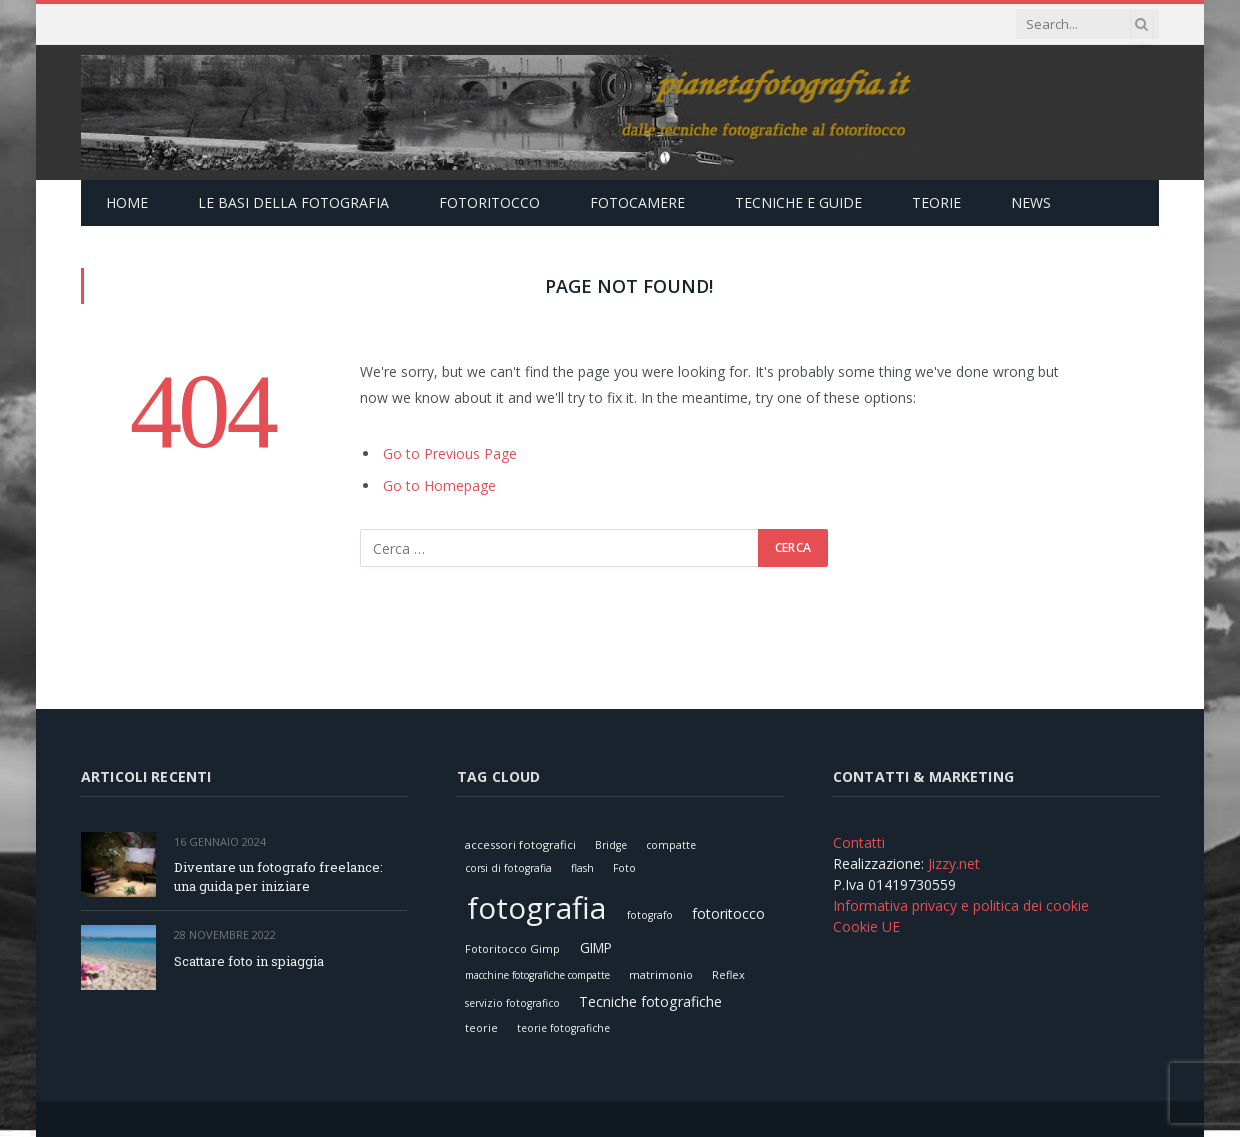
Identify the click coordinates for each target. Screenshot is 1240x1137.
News (1031, 202)
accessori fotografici (520, 844)
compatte (671, 845)
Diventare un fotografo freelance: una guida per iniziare (278, 876)
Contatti (859, 842)
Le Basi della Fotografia (293, 202)
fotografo (650, 915)
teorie (481, 1027)
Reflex (728, 974)
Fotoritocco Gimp (512, 948)
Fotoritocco (489, 202)
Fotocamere (637, 202)
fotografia (536, 907)
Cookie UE (866, 926)
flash (582, 868)
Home (127, 202)
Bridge (611, 845)
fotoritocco (728, 913)
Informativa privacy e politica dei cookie (961, 905)
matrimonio (661, 974)
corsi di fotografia (508, 868)
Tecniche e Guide (798, 202)
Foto (624, 868)
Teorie (936, 202)
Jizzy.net (954, 863)
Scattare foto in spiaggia (249, 961)
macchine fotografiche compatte (537, 975)
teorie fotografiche (563, 1028)
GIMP (596, 947)
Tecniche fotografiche (650, 1001)
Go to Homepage (439, 485)
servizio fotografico (512, 1003)
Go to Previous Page (450, 453)
